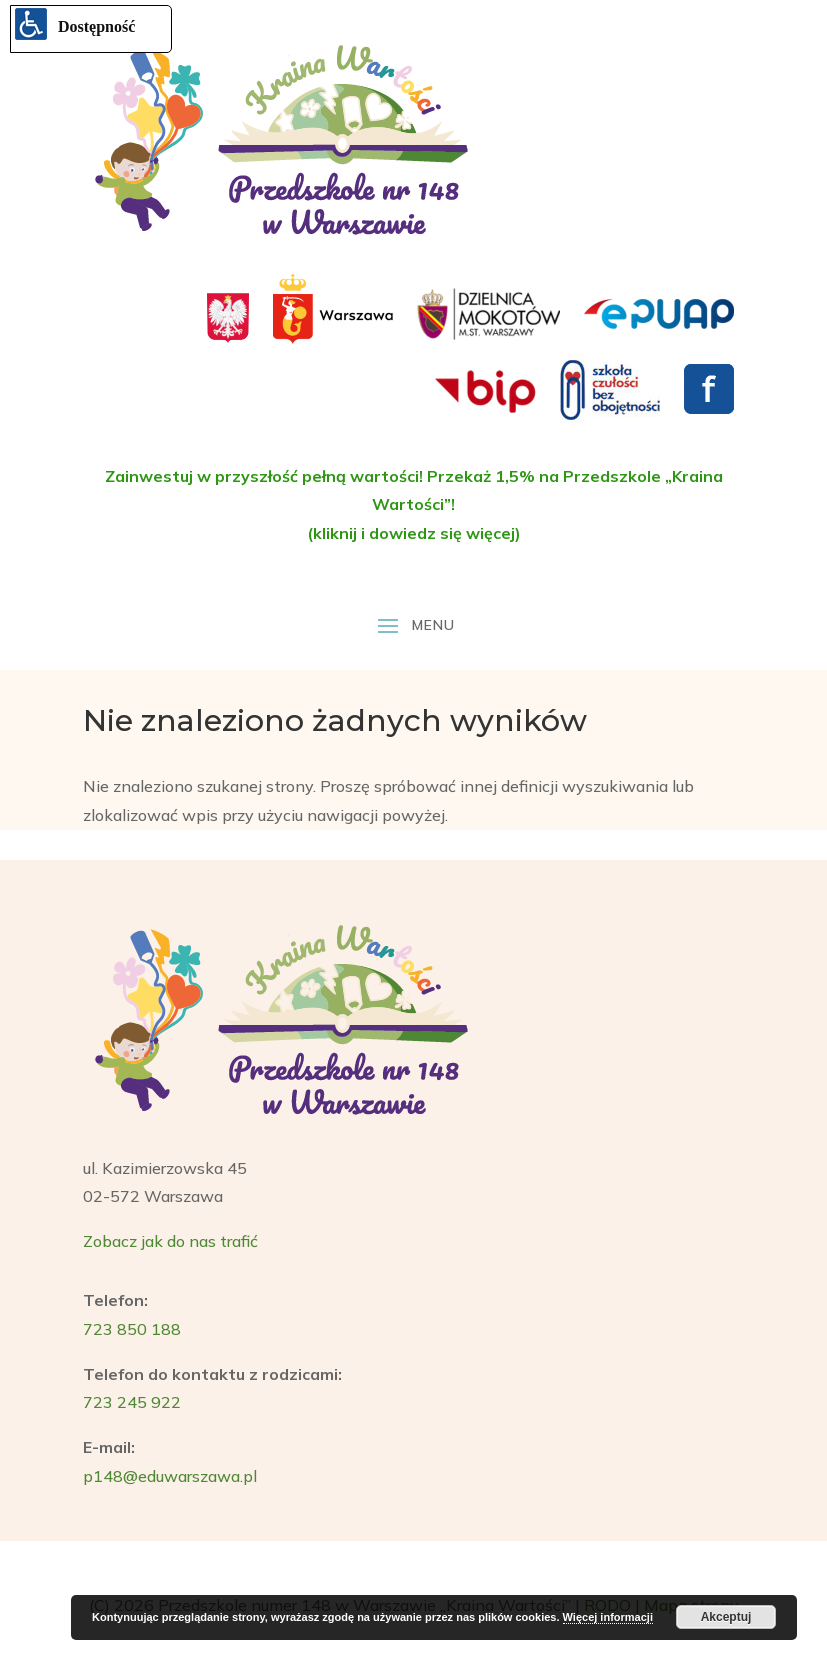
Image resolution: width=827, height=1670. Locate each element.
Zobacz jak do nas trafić (170, 1241)
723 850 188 (132, 1329)
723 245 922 (132, 1402)
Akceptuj (726, 1617)
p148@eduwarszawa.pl (170, 1476)
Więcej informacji (608, 1617)
